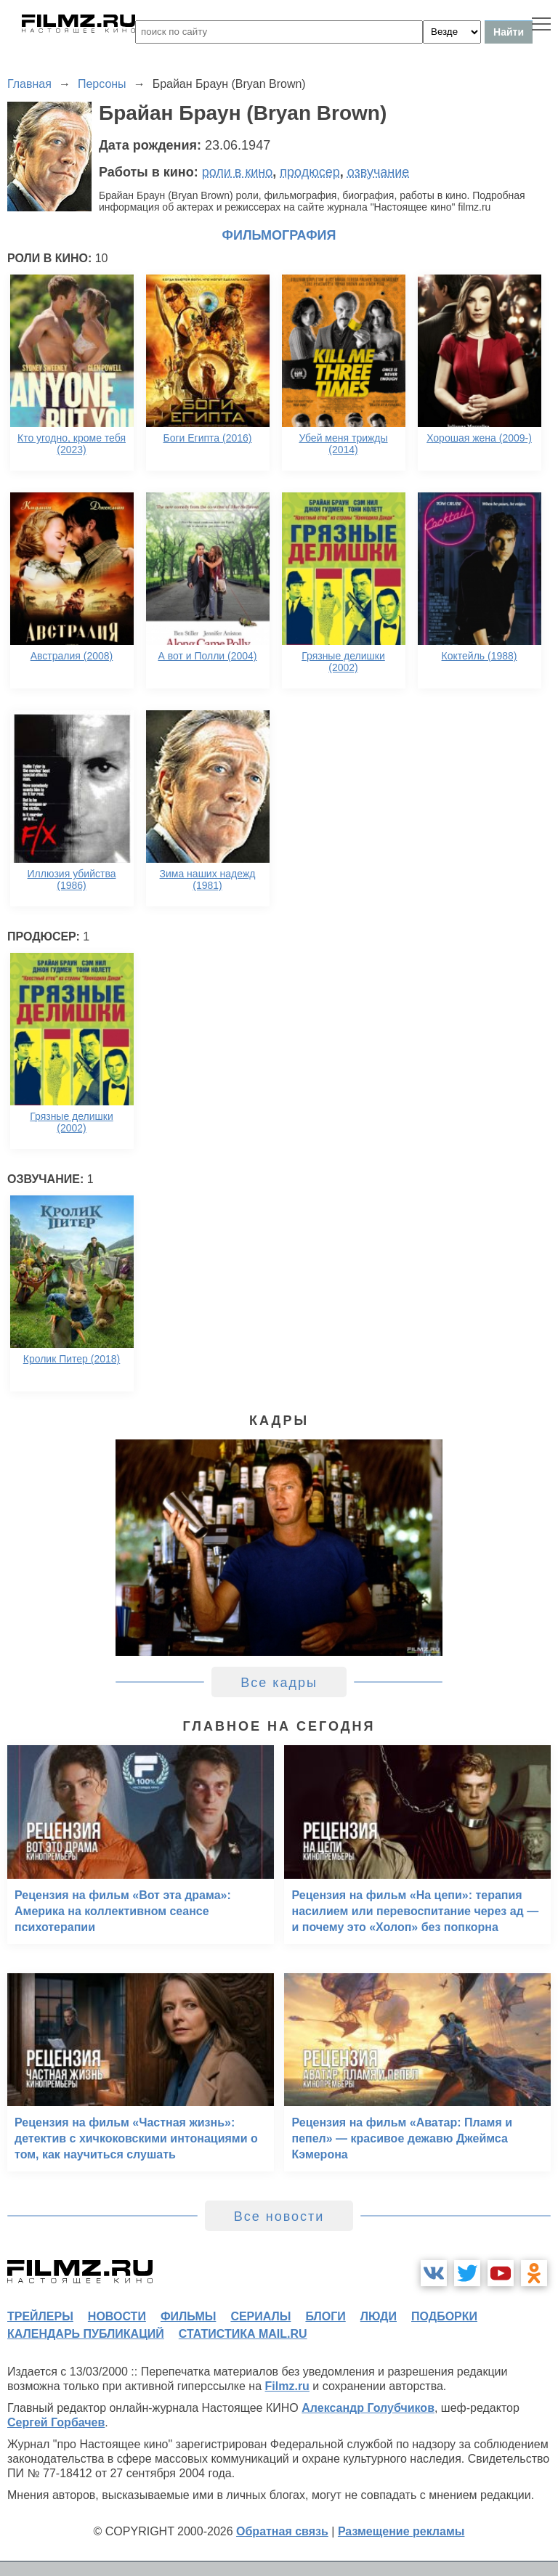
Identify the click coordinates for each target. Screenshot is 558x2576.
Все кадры (279, 1682)
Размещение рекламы (401, 2531)
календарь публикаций (85, 2334)
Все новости (279, 2216)
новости (117, 2316)
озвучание (378, 172)
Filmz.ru (287, 2386)
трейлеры (40, 2316)
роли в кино (237, 172)
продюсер (309, 172)
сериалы (260, 2316)
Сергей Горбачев (56, 2422)
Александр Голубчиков (368, 2408)
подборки (444, 2316)
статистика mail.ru (243, 2334)
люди (378, 2316)
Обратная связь (282, 2531)
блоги (325, 2316)
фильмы (188, 2316)
